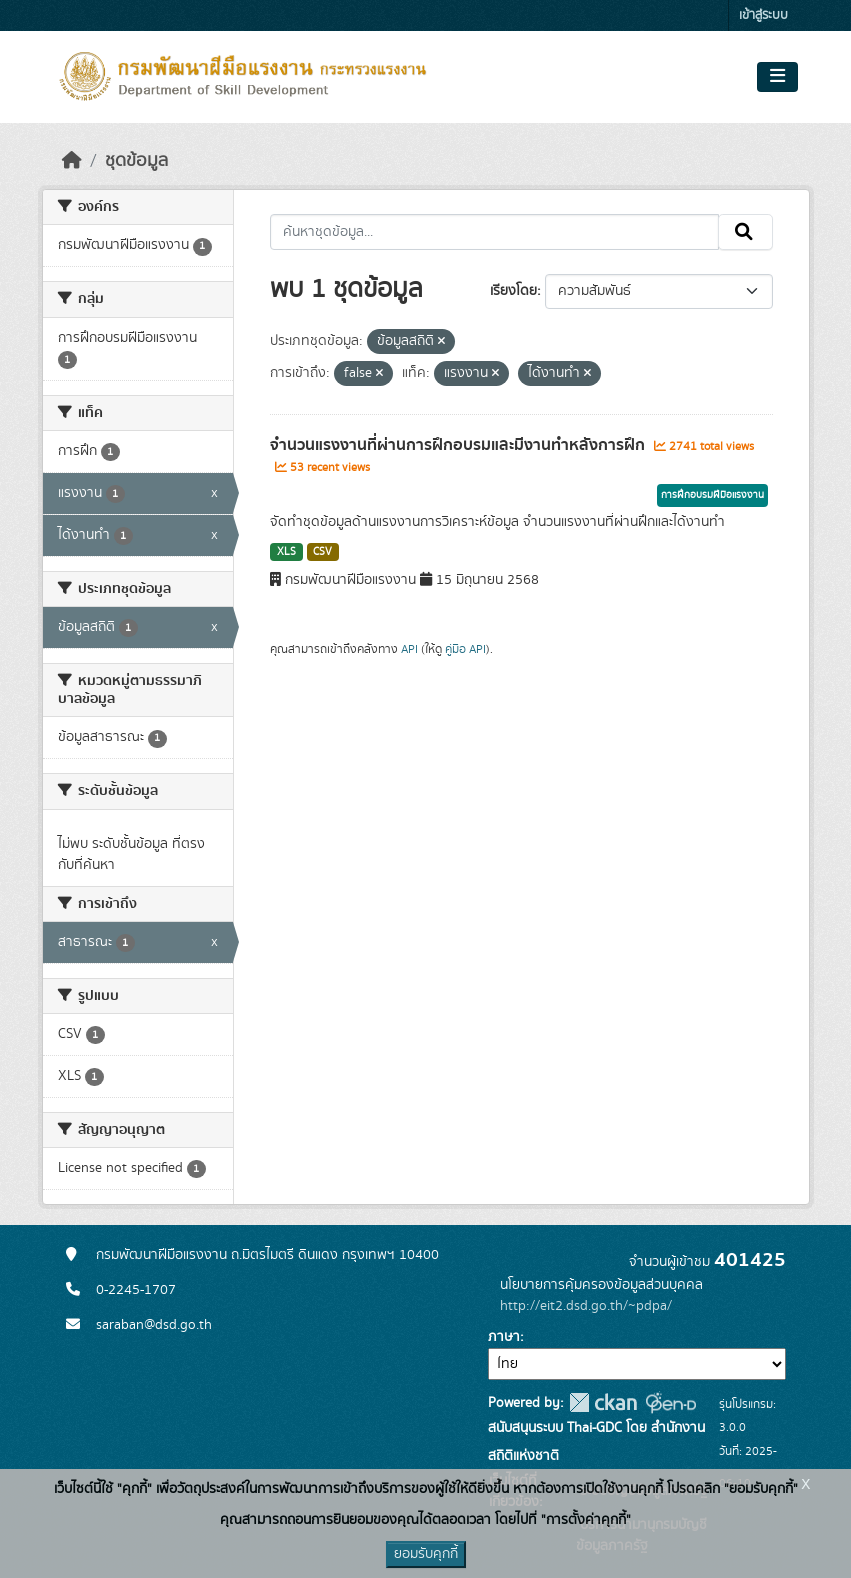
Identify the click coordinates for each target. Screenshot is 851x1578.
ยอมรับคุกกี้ (426, 1554)
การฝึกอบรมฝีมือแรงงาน (712, 495)
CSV (322, 552)
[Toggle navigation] (777, 77)
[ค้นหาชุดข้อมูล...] (494, 232)
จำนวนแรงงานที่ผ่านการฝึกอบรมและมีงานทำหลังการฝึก (459, 445)
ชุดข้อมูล (136, 161)
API (409, 649)
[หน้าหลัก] (72, 161)
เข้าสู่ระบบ (763, 15)
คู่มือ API (465, 649)
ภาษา (504, 1337)
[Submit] (745, 232)
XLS (286, 552)
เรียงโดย (513, 291)
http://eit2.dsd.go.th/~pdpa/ (586, 1306)
